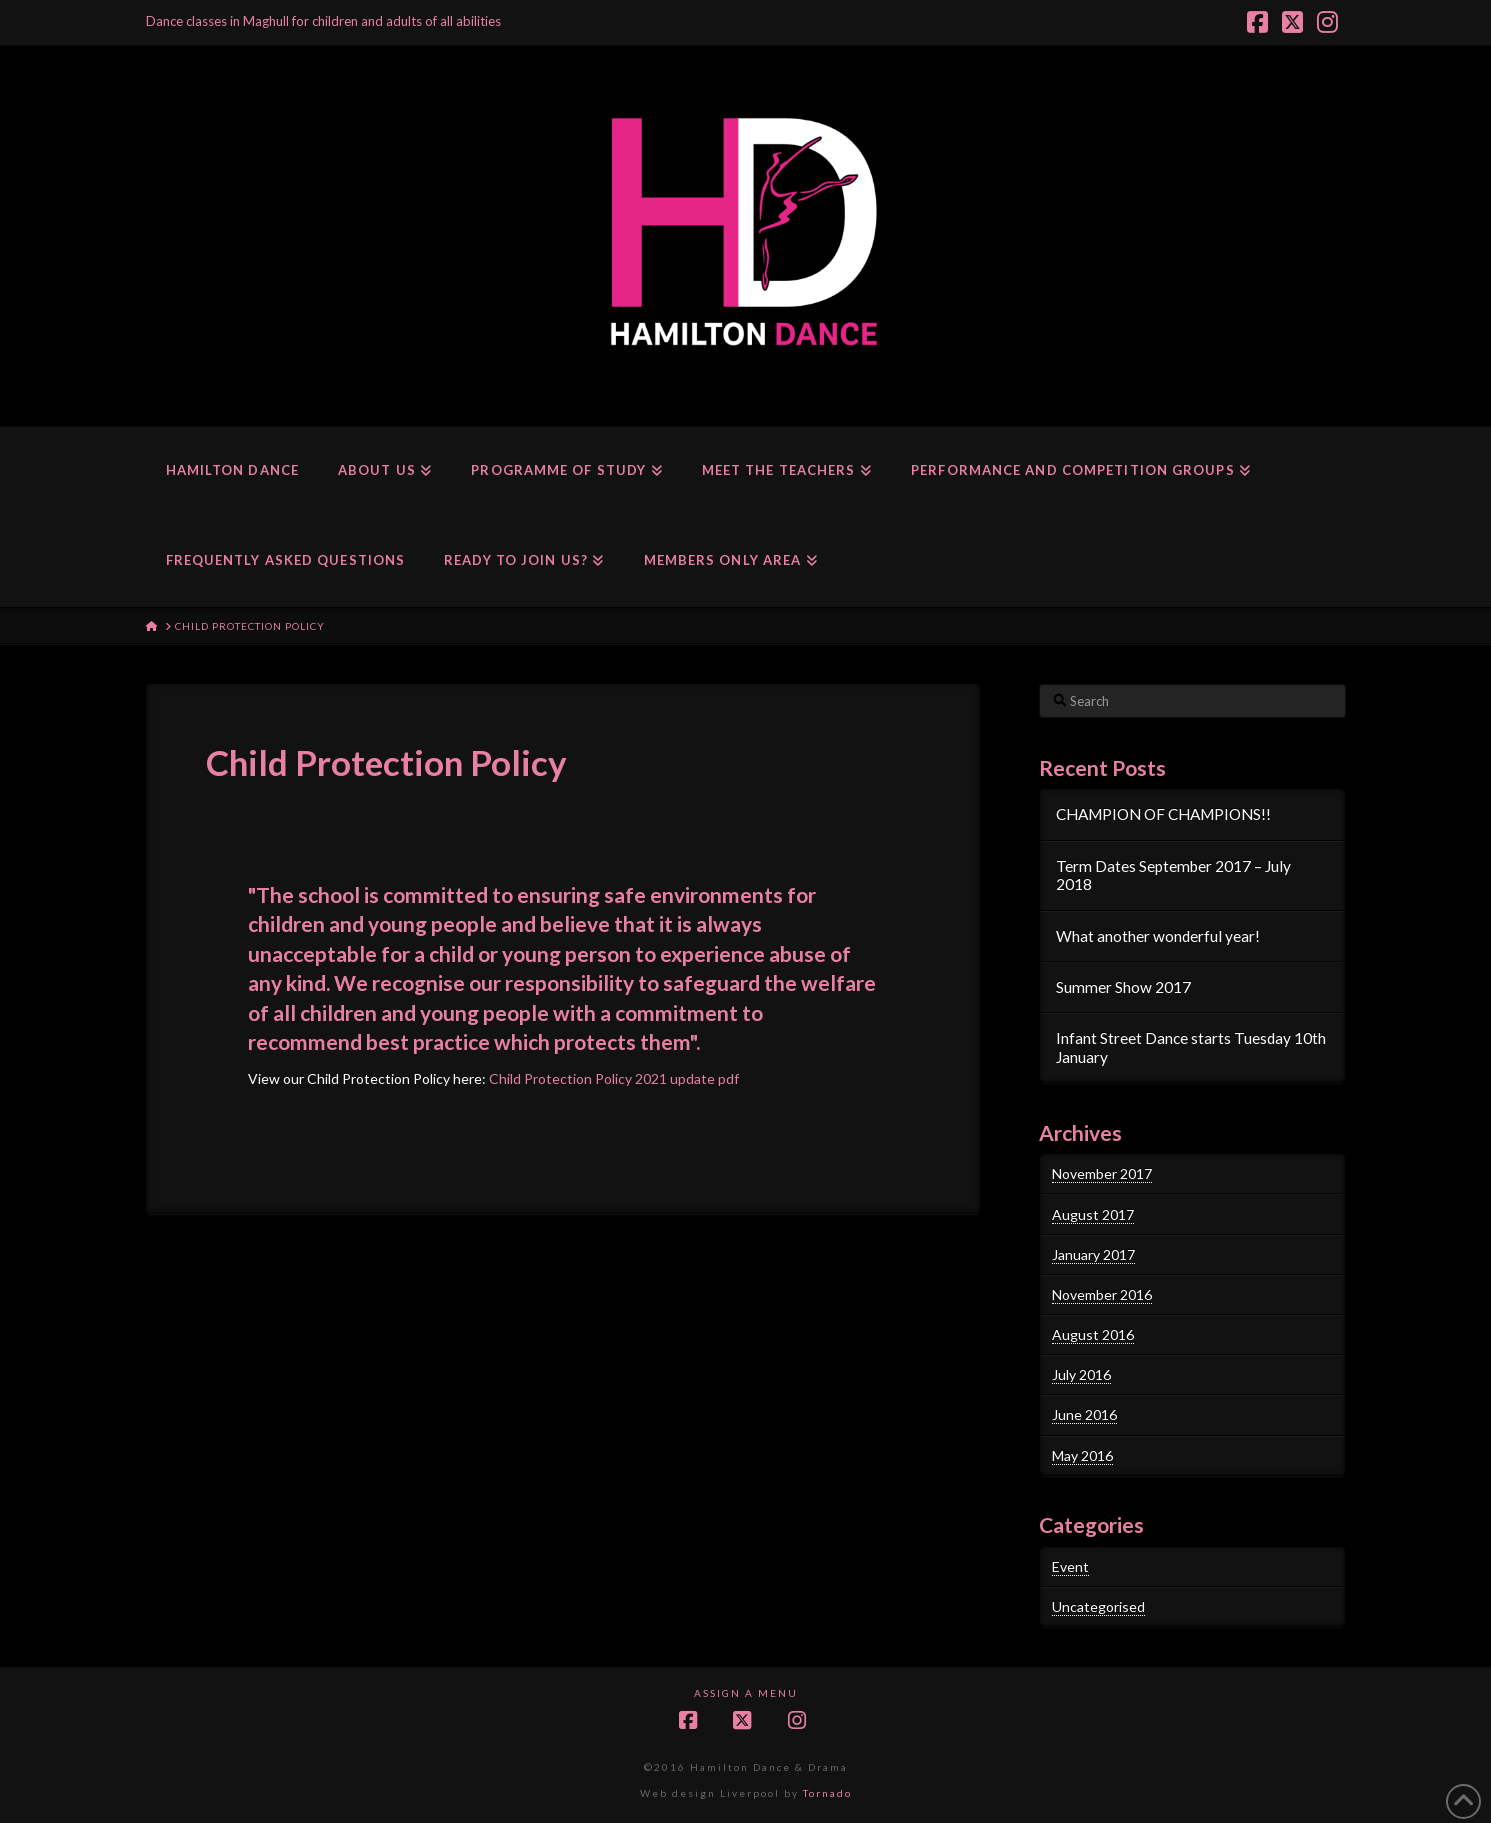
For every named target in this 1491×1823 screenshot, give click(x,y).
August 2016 (1093, 1334)
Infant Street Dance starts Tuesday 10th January (1191, 1047)
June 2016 (1084, 1414)
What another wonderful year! (1158, 936)
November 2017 (1102, 1173)
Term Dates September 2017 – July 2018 (1173, 875)
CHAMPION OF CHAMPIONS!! (1163, 814)
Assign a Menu (746, 1693)
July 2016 (1081, 1374)
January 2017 (1093, 1254)
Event (1070, 1566)
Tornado (827, 1793)
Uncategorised (1098, 1606)
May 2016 (1082, 1455)
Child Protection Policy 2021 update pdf (614, 1078)
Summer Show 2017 (1123, 987)
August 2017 (1093, 1214)
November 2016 (1102, 1294)
